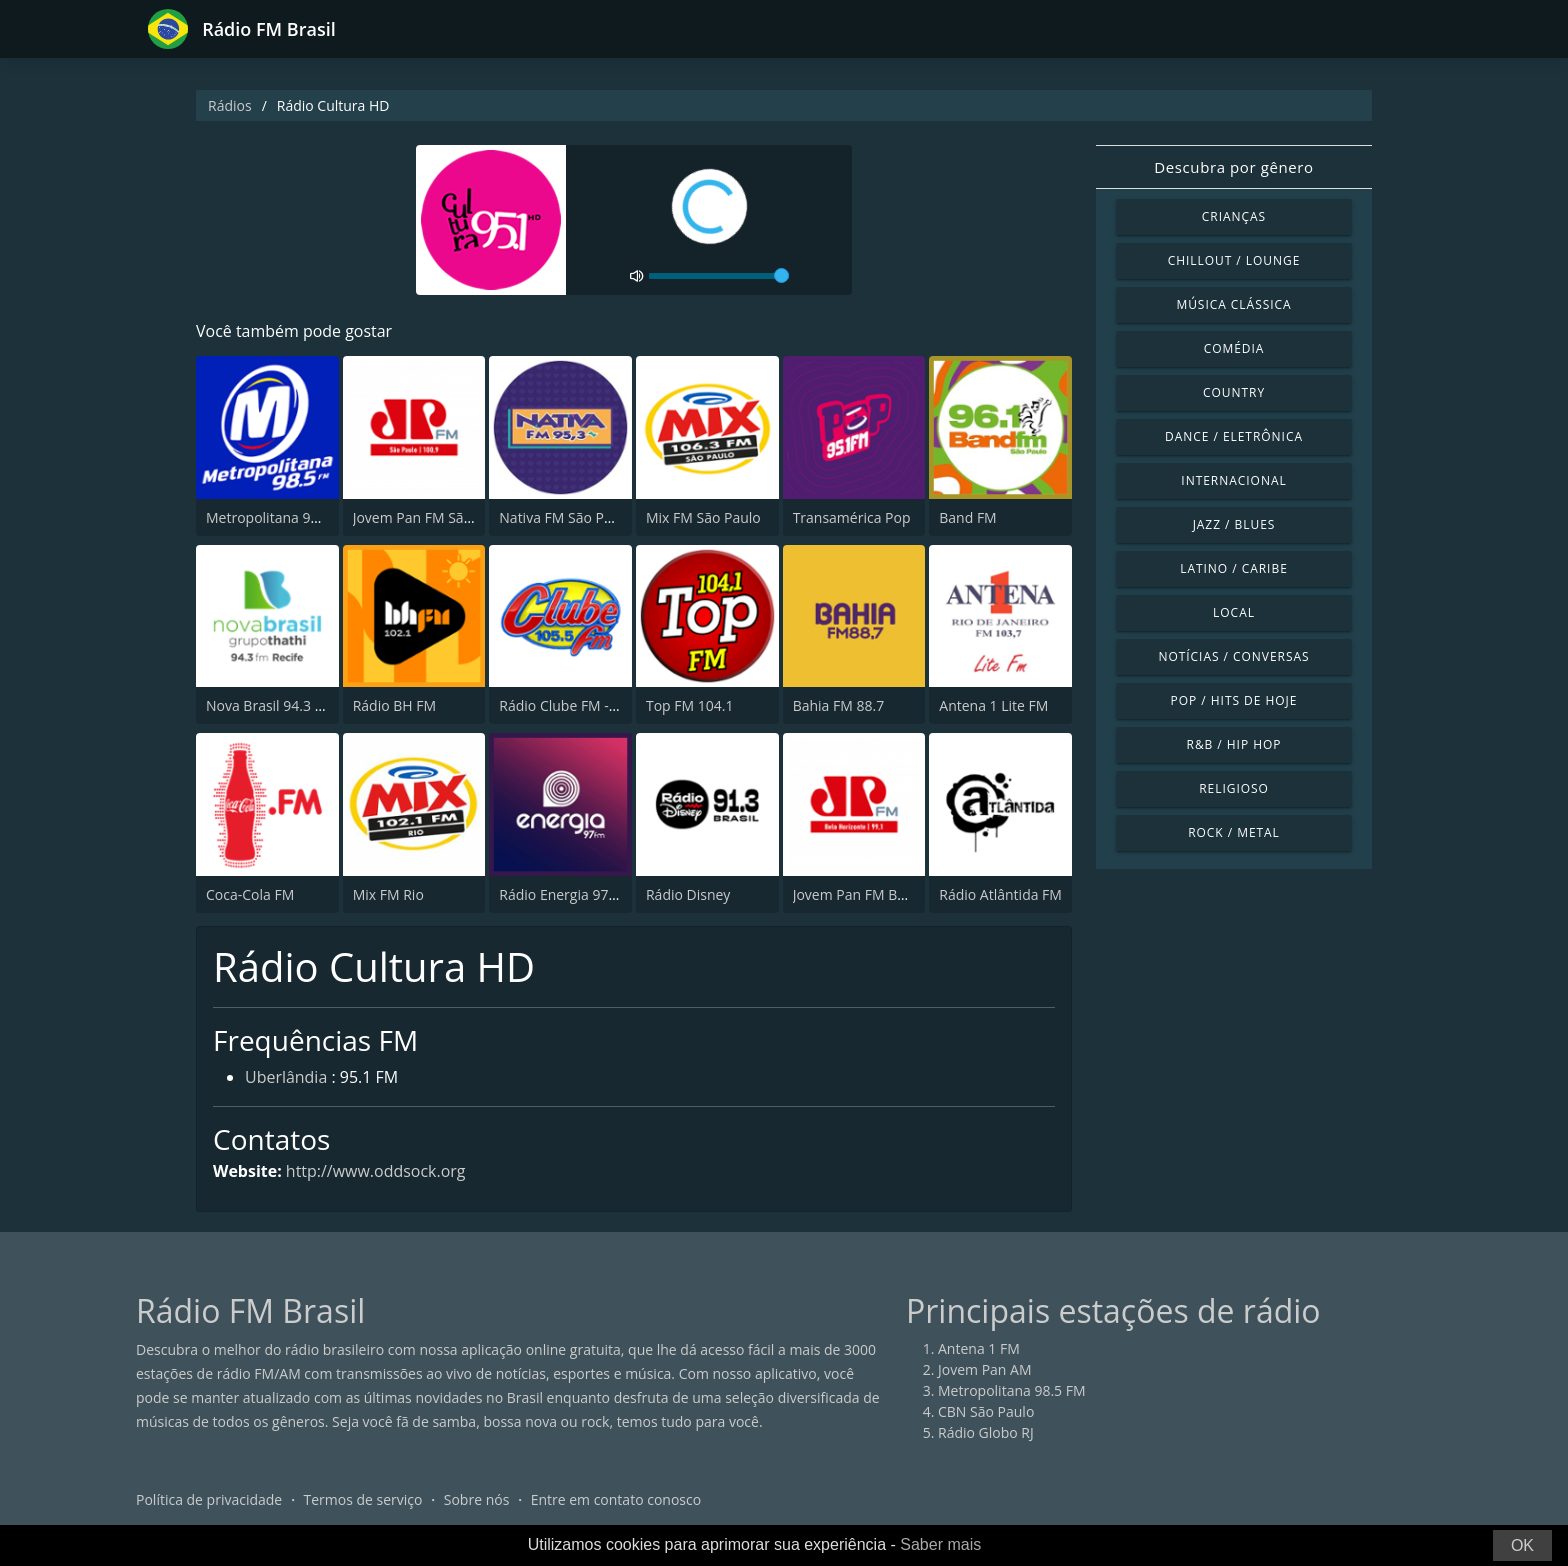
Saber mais (940, 1544)
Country (1234, 392)
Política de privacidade (209, 1500)
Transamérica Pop (852, 517)
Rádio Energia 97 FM (565, 894)
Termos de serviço (363, 1500)
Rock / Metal (1234, 832)
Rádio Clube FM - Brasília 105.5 (599, 705)
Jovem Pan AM (985, 1370)
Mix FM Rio (388, 894)
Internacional (1233, 480)
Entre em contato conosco (616, 1500)
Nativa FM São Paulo (565, 517)
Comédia (1234, 348)
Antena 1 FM (979, 1349)
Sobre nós (477, 1500)
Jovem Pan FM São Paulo (433, 517)
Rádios (230, 105)
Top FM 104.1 (690, 705)
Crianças (1234, 216)
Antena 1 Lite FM (993, 705)
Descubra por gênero (1233, 167)
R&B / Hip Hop (1234, 744)
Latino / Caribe (1234, 568)
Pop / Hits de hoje (1234, 700)
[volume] (719, 276)
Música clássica (1233, 304)
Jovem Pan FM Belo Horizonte (889, 894)
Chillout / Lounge (1234, 260)
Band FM (967, 517)
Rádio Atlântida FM (1000, 894)
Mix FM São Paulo (703, 517)
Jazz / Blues (1234, 524)
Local (1234, 612)
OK (1522, 1545)
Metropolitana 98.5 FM (280, 517)
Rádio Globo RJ (986, 1433)
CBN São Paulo (986, 1412)
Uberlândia (286, 1078)
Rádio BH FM (394, 705)
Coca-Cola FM (250, 894)
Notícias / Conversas (1233, 656)
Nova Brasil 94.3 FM (270, 705)
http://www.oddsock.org (376, 1171)
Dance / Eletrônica (1234, 436)
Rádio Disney (688, 894)
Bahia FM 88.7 (839, 705)
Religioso (1234, 788)
